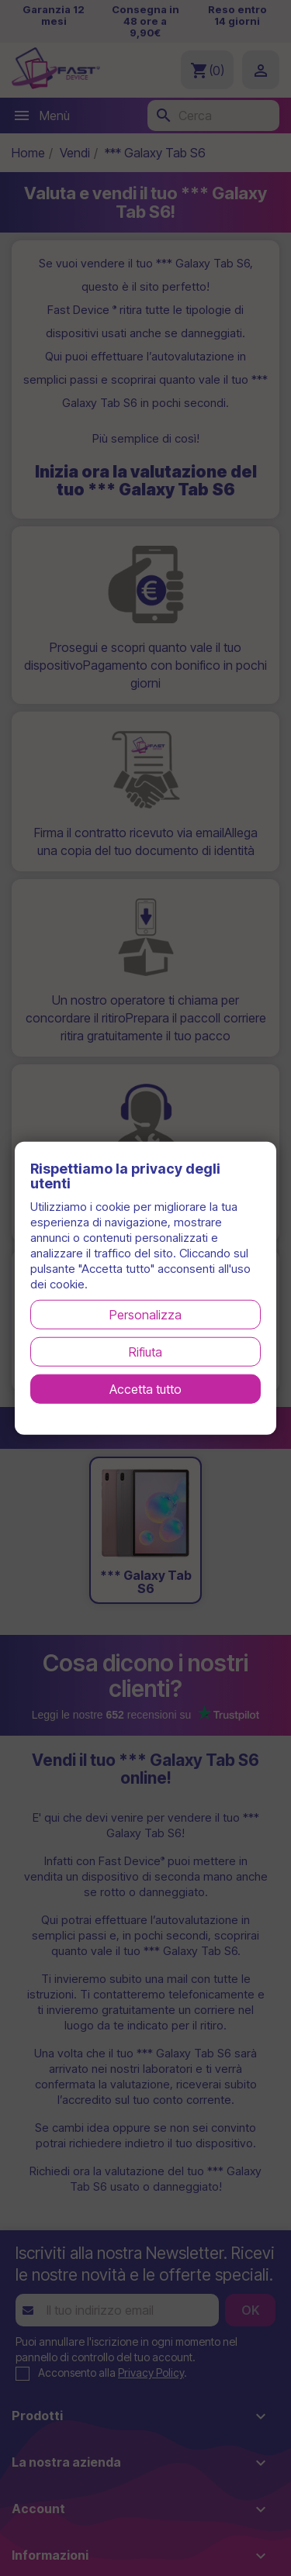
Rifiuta (145, 1352)
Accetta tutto (145, 1389)
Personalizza (145, 1314)
